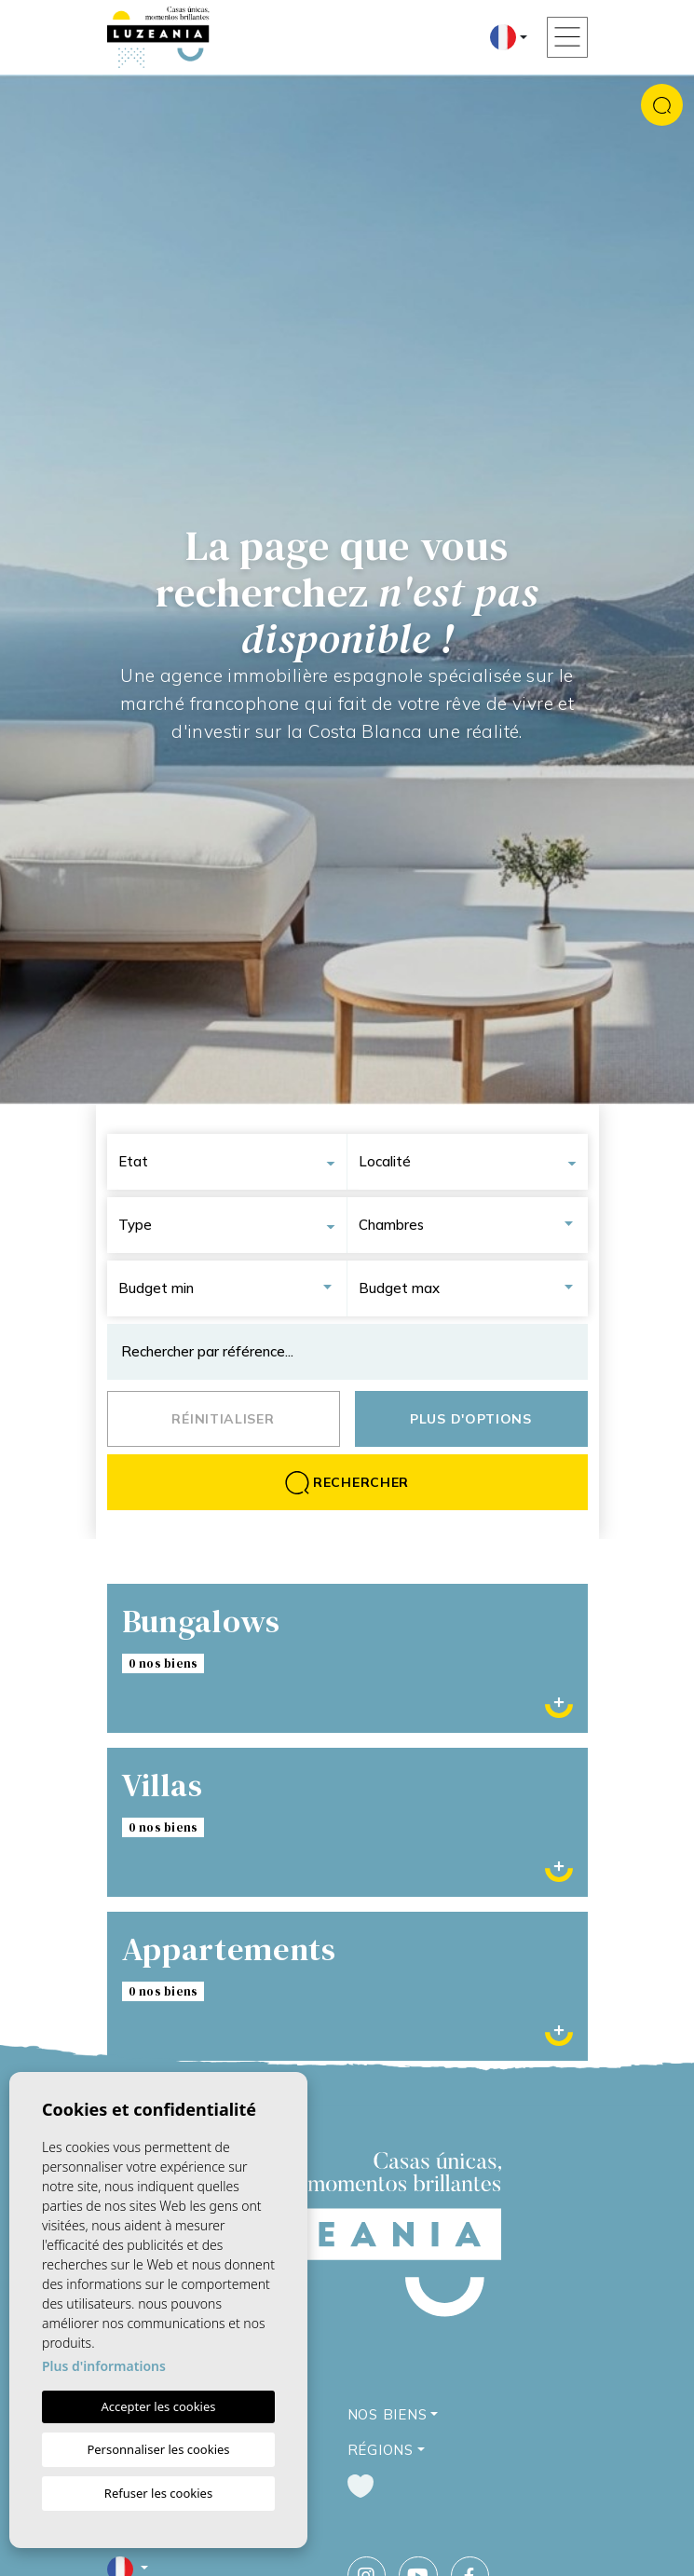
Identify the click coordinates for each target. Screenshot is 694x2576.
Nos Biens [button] (387, 2414)
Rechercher (347, 1482)
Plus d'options (471, 1419)
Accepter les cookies (158, 2406)
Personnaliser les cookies (158, 2449)
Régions (380, 2450)
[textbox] (232, 1162)
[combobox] (232, 1162)
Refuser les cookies (158, 2493)
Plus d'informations (104, 2366)
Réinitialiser (222, 1419)
